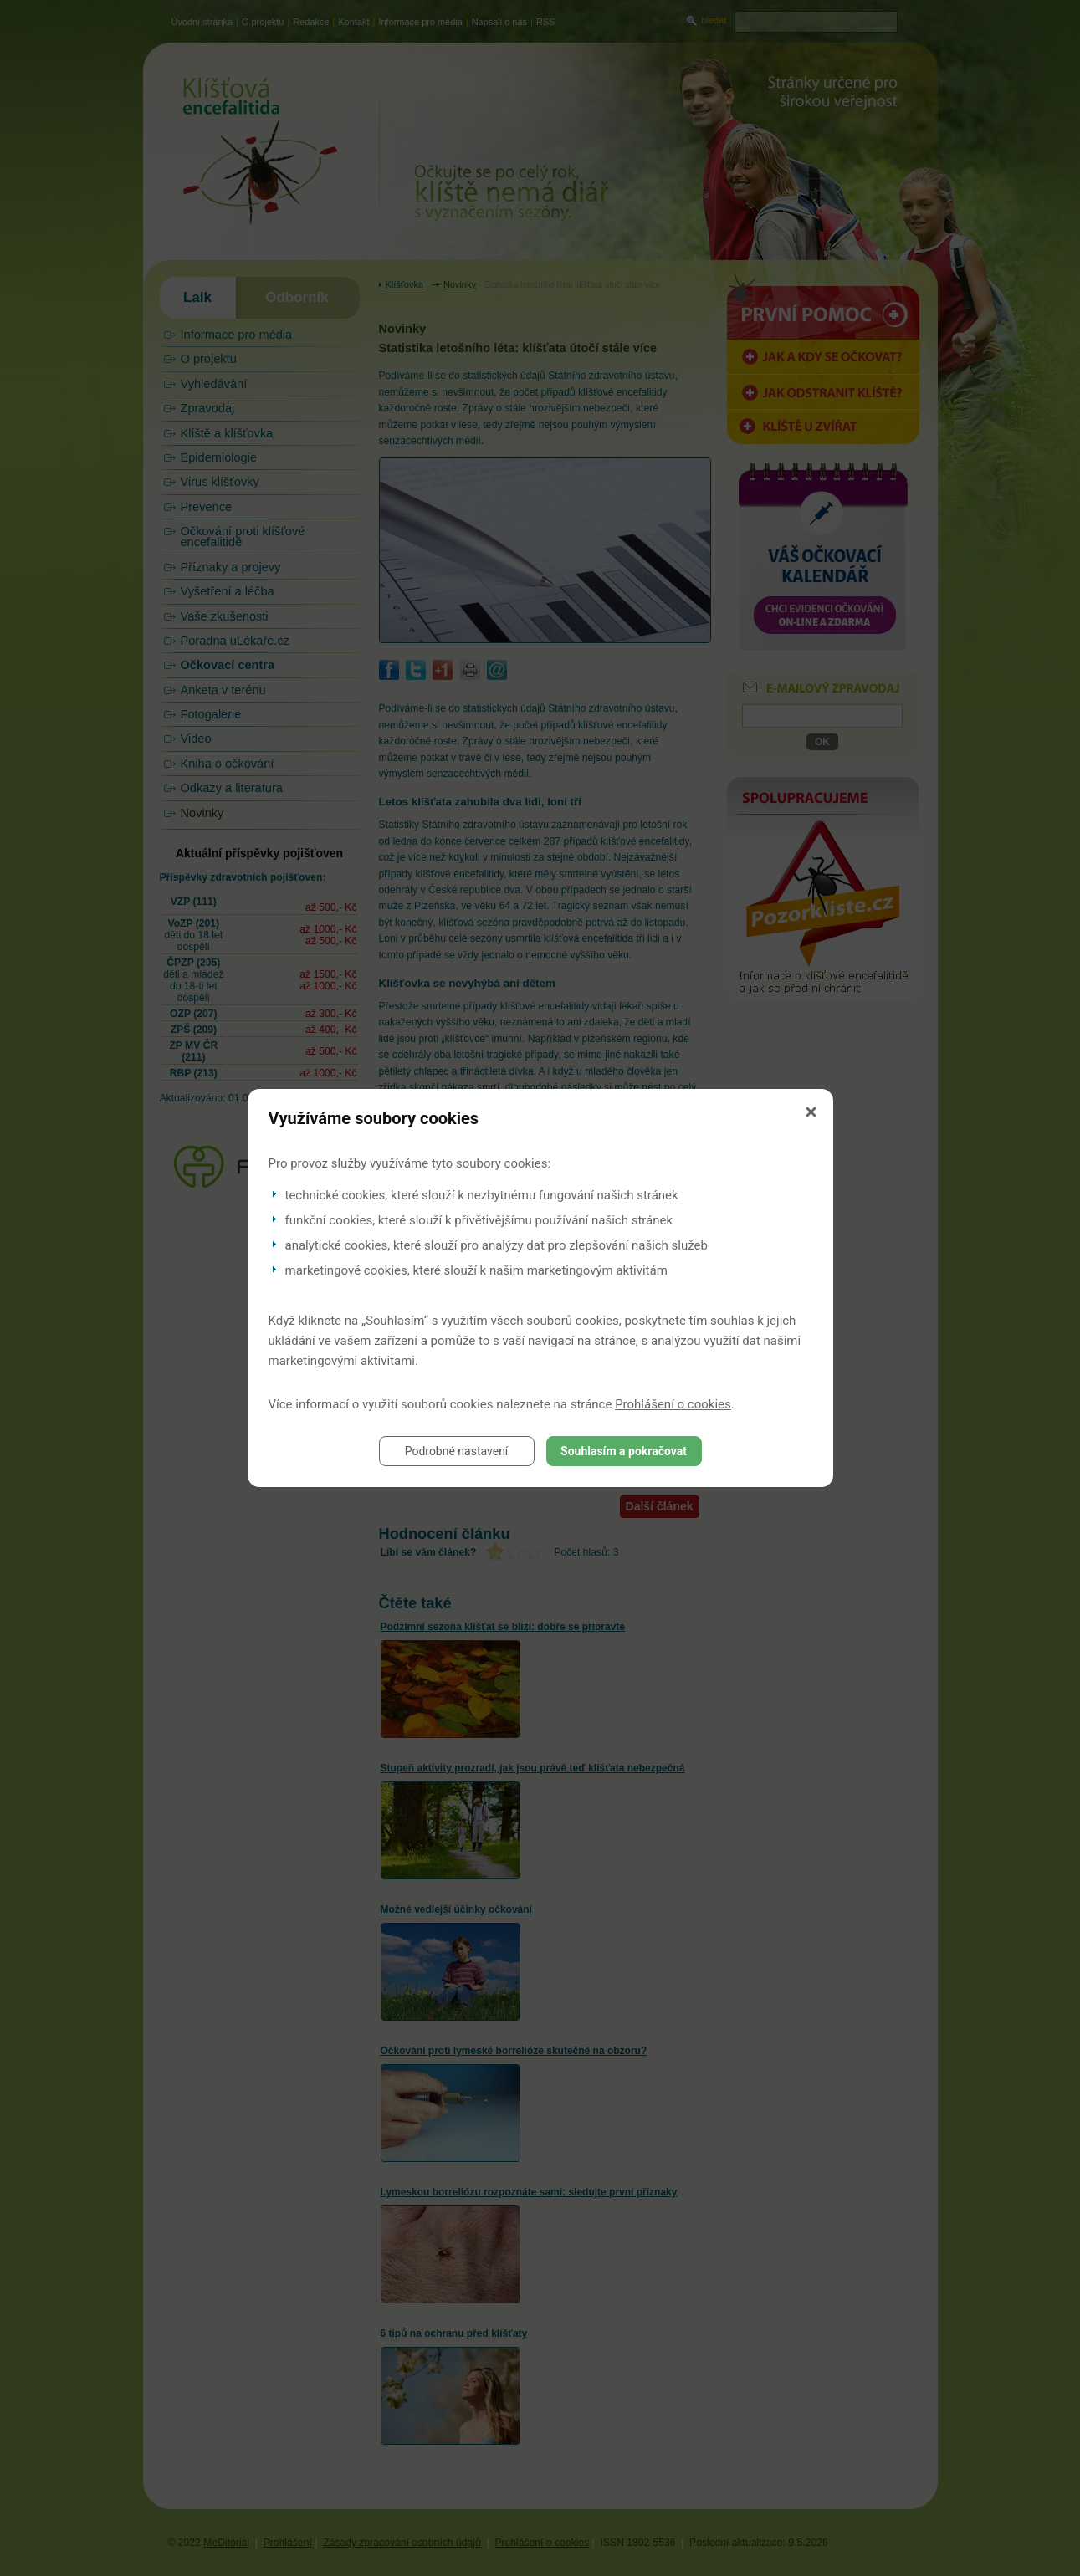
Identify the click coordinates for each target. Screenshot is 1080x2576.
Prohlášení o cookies (673, 1404)
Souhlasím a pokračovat (623, 1451)
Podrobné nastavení (457, 1451)
